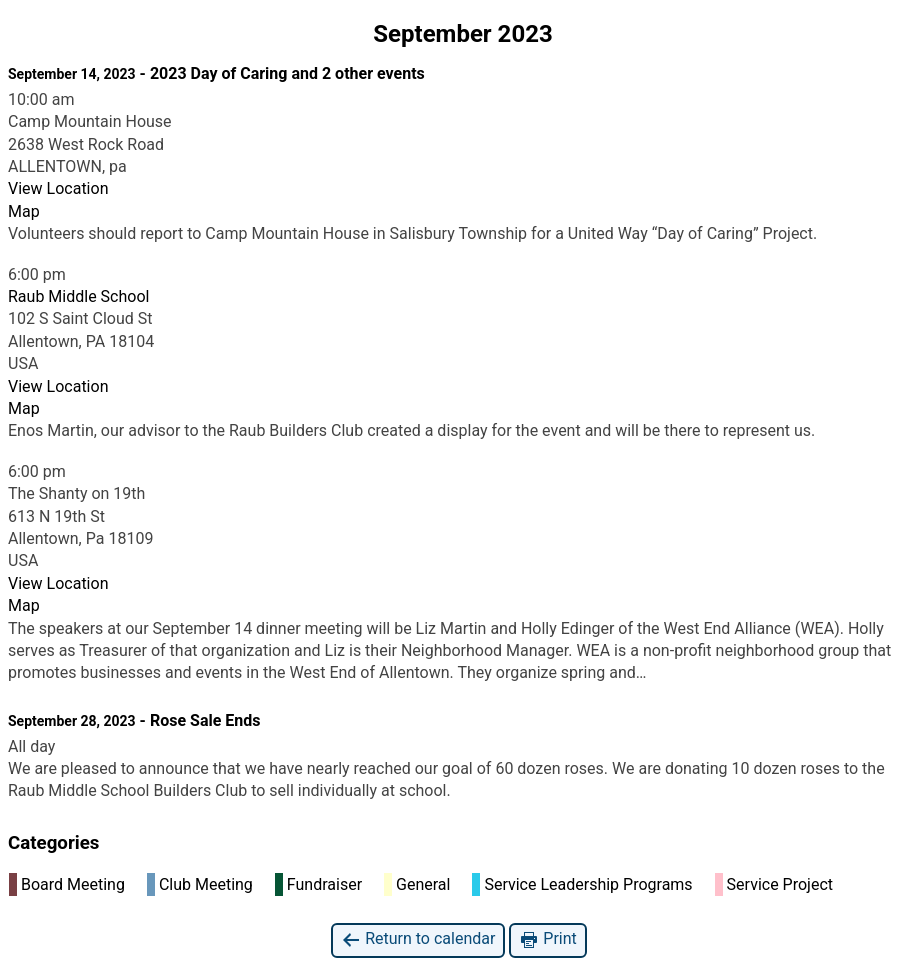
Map (24, 211)
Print (547, 939)
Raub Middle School (78, 296)
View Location (58, 188)
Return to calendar (418, 939)
